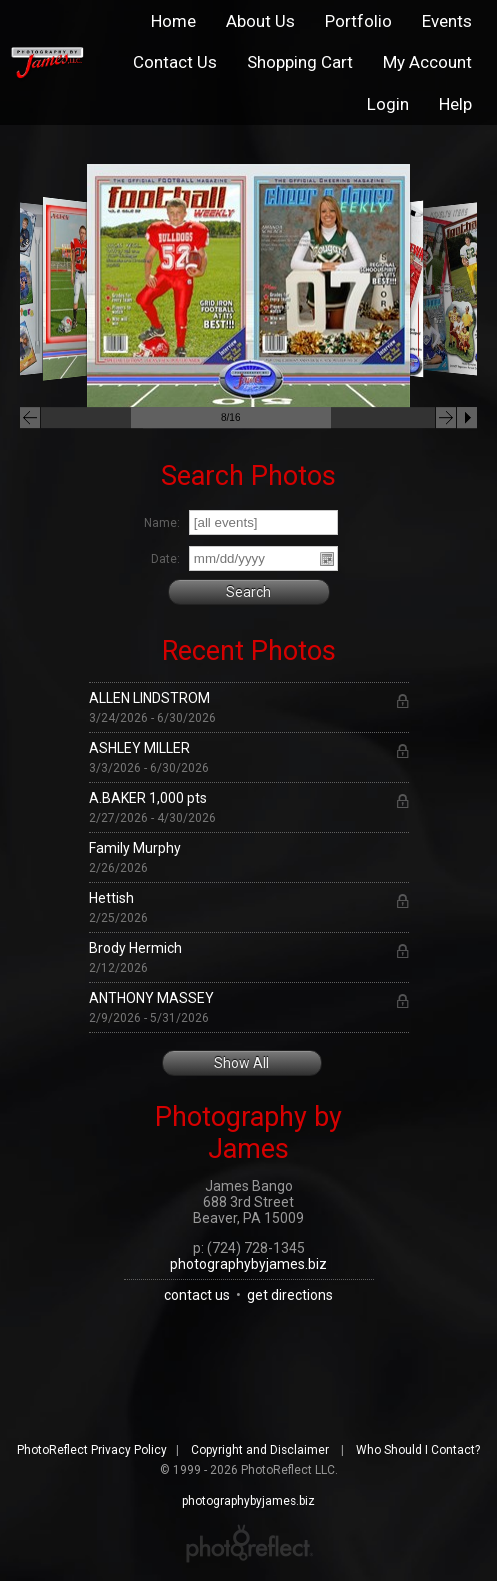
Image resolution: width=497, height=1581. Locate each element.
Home (173, 21)
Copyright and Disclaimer (261, 1450)
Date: (165, 559)
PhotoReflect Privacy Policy (92, 1450)
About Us (260, 21)
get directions (290, 1295)
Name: (162, 523)
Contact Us (175, 62)
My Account (427, 62)
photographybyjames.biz (248, 1264)
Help (455, 104)
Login (388, 104)
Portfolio (358, 21)
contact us (197, 1295)
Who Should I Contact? (418, 1450)
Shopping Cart (300, 62)
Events (447, 21)
